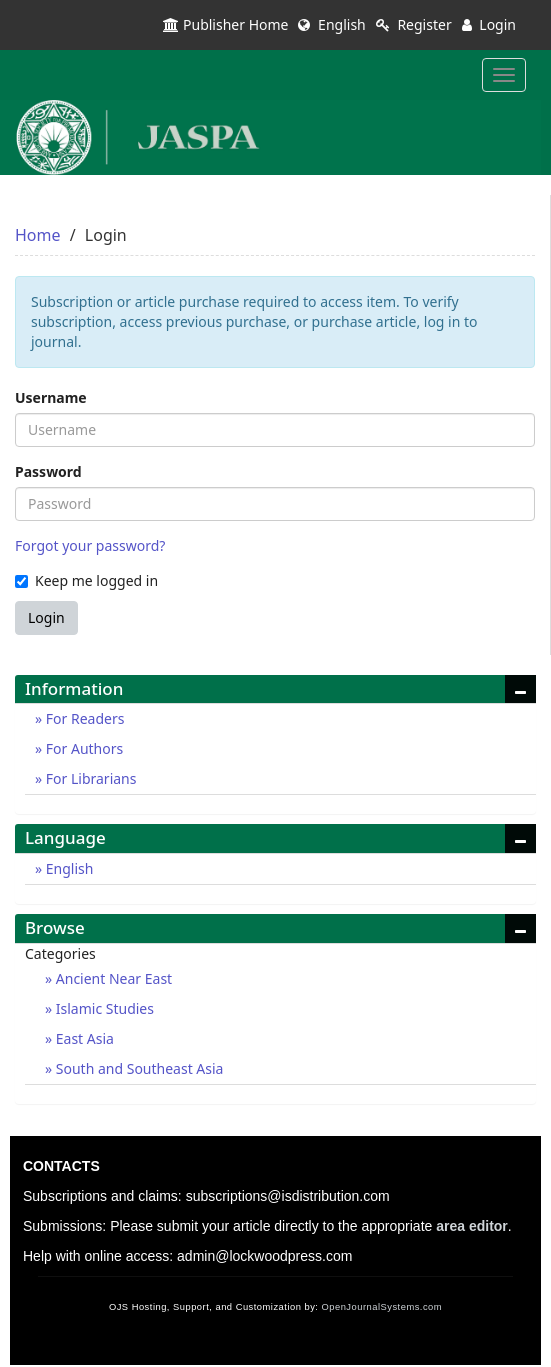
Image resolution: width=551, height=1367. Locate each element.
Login (489, 24)
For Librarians (89, 778)
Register (414, 24)
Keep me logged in (86, 580)
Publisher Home (225, 24)
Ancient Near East (112, 978)
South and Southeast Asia (137, 1068)
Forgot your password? (90, 545)
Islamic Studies (103, 1008)
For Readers (83, 718)
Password (48, 471)
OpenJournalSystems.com (382, 1307)
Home (38, 235)
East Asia (83, 1038)
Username (51, 397)
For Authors (82, 748)
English (331, 24)
